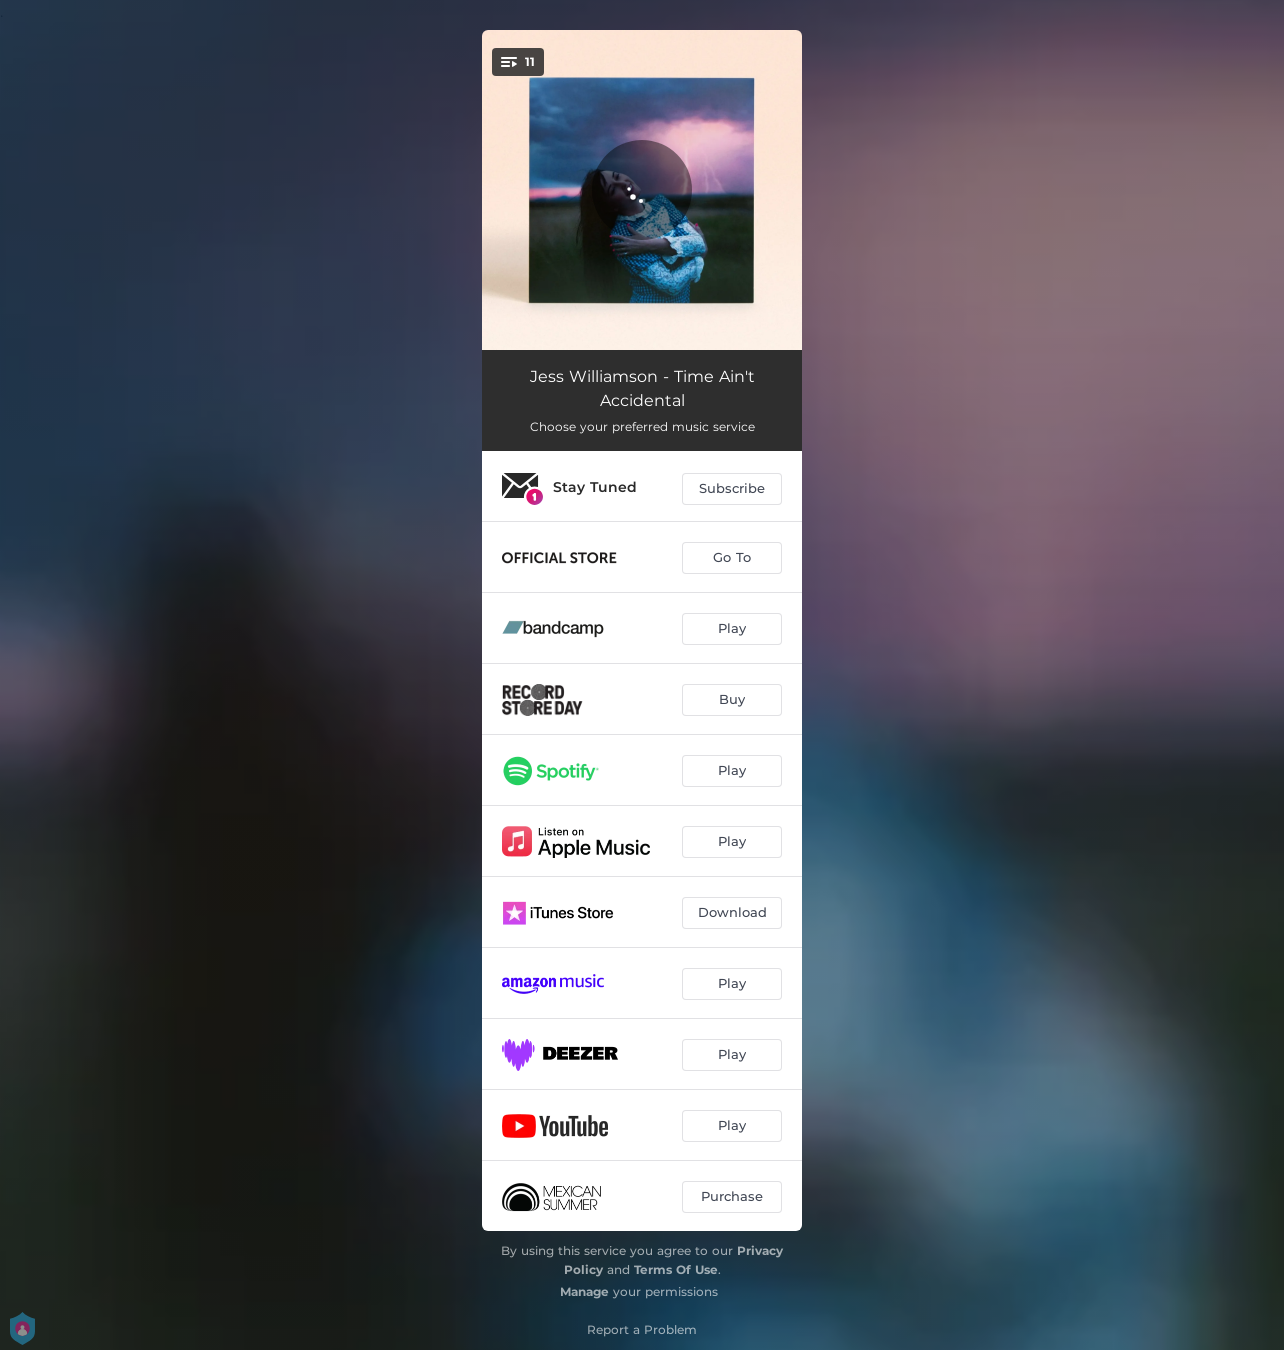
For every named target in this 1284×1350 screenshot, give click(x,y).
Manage (584, 1291)
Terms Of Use (676, 1269)
